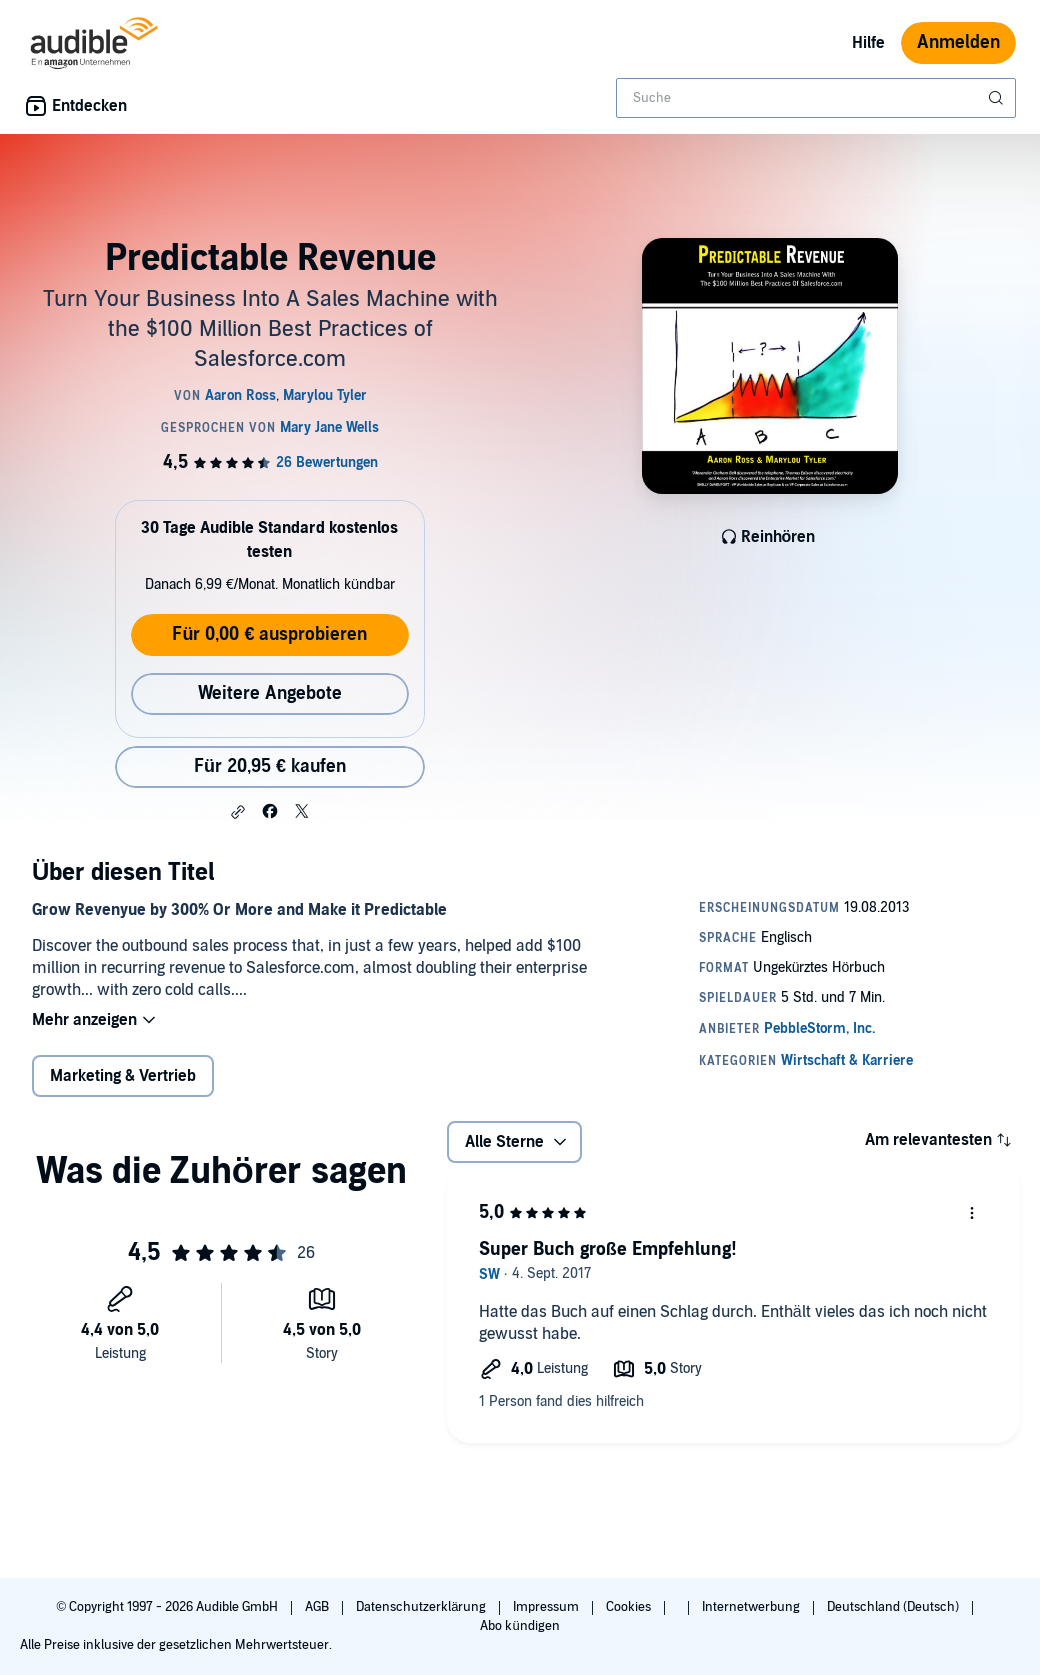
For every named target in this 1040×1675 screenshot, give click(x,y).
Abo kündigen (519, 1626)
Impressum (547, 1607)
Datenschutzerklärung (422, 1607)
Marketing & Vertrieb (123, 1076)
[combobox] (816, 98)
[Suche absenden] (998, 98)
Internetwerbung (752, 1607)
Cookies (630, 1607)
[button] (238, 812)
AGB (318, 1607)
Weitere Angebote (270, 693)
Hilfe (868, 43)
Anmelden (958, 42)
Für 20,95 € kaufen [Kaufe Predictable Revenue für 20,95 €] (270, 766)
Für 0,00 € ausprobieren (269, 634)
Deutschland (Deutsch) (894, 1607)
